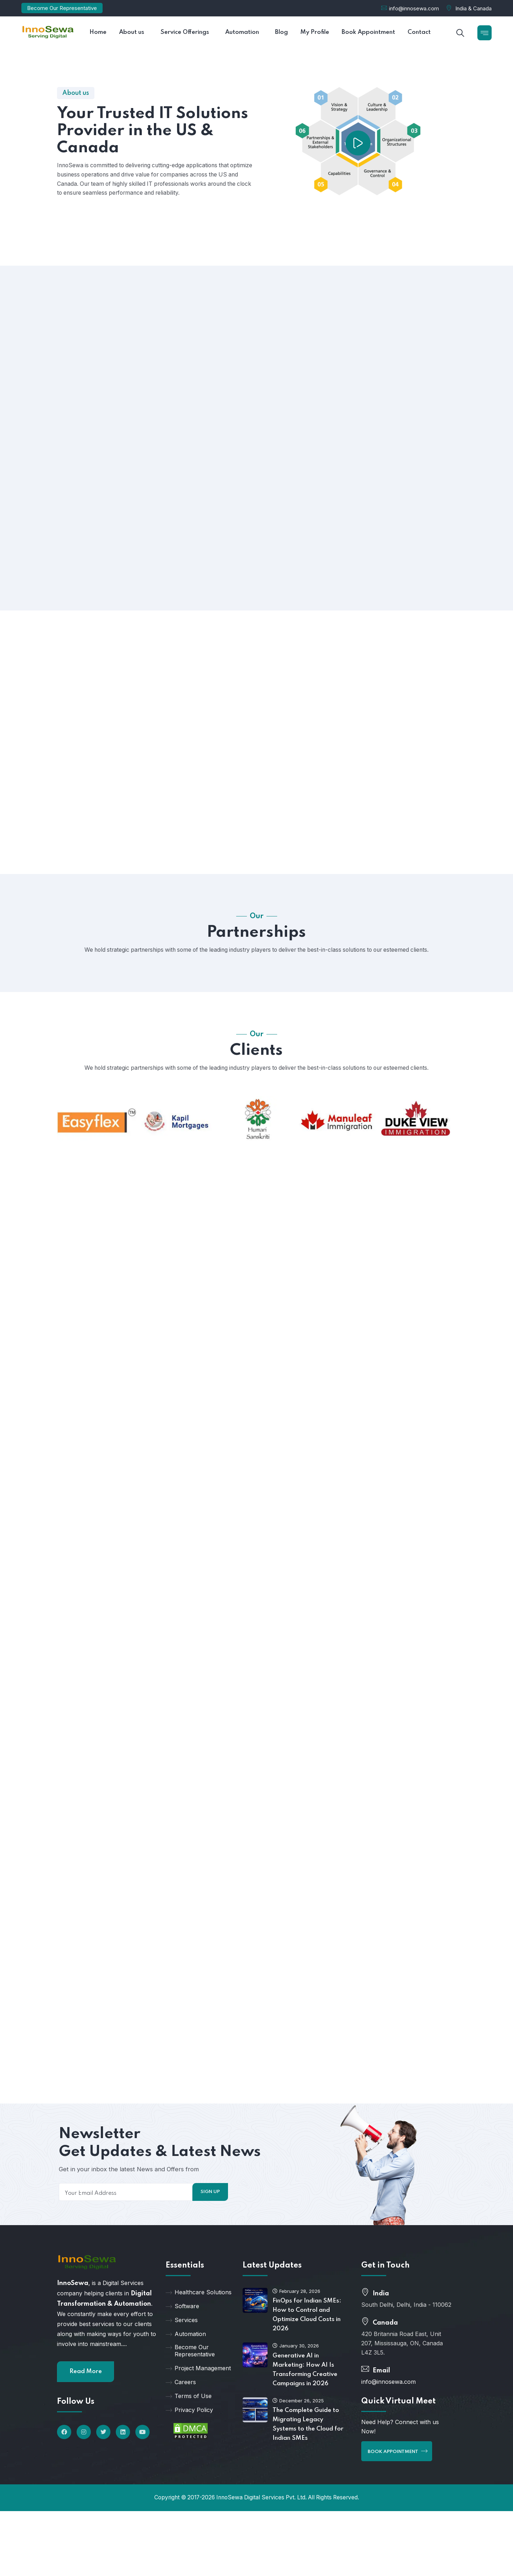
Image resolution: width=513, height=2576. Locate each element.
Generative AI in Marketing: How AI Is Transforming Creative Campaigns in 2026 (305, 2391)
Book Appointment (398, 2472)
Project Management (198, 2389)
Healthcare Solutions (199, 2313)
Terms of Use (189, 2417)
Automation (186, 2355)
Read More (85, 2393)
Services (182, 2341)
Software (182, 2327)
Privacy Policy (189, 2431)
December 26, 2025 (298, 2422)
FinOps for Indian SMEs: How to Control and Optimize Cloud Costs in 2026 (307, 2336)
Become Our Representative (62, 8)
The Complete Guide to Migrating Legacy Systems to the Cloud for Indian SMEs (308, 2446)
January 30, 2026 (296, 2367)
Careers (181, 2403)
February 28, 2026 (296, 2313)
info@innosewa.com (414, 8)
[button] (65, 1130)
